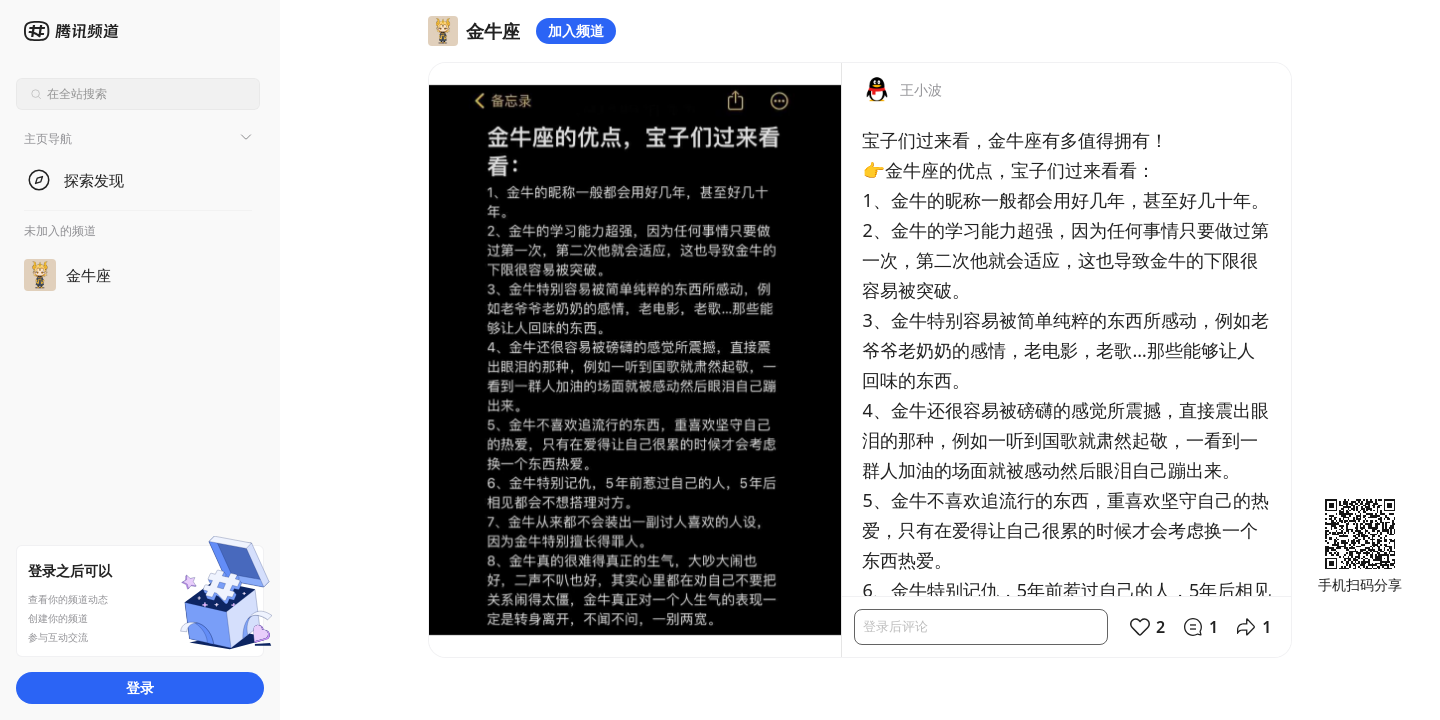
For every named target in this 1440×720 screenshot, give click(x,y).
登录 (140, 687)
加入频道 (576, 30)
